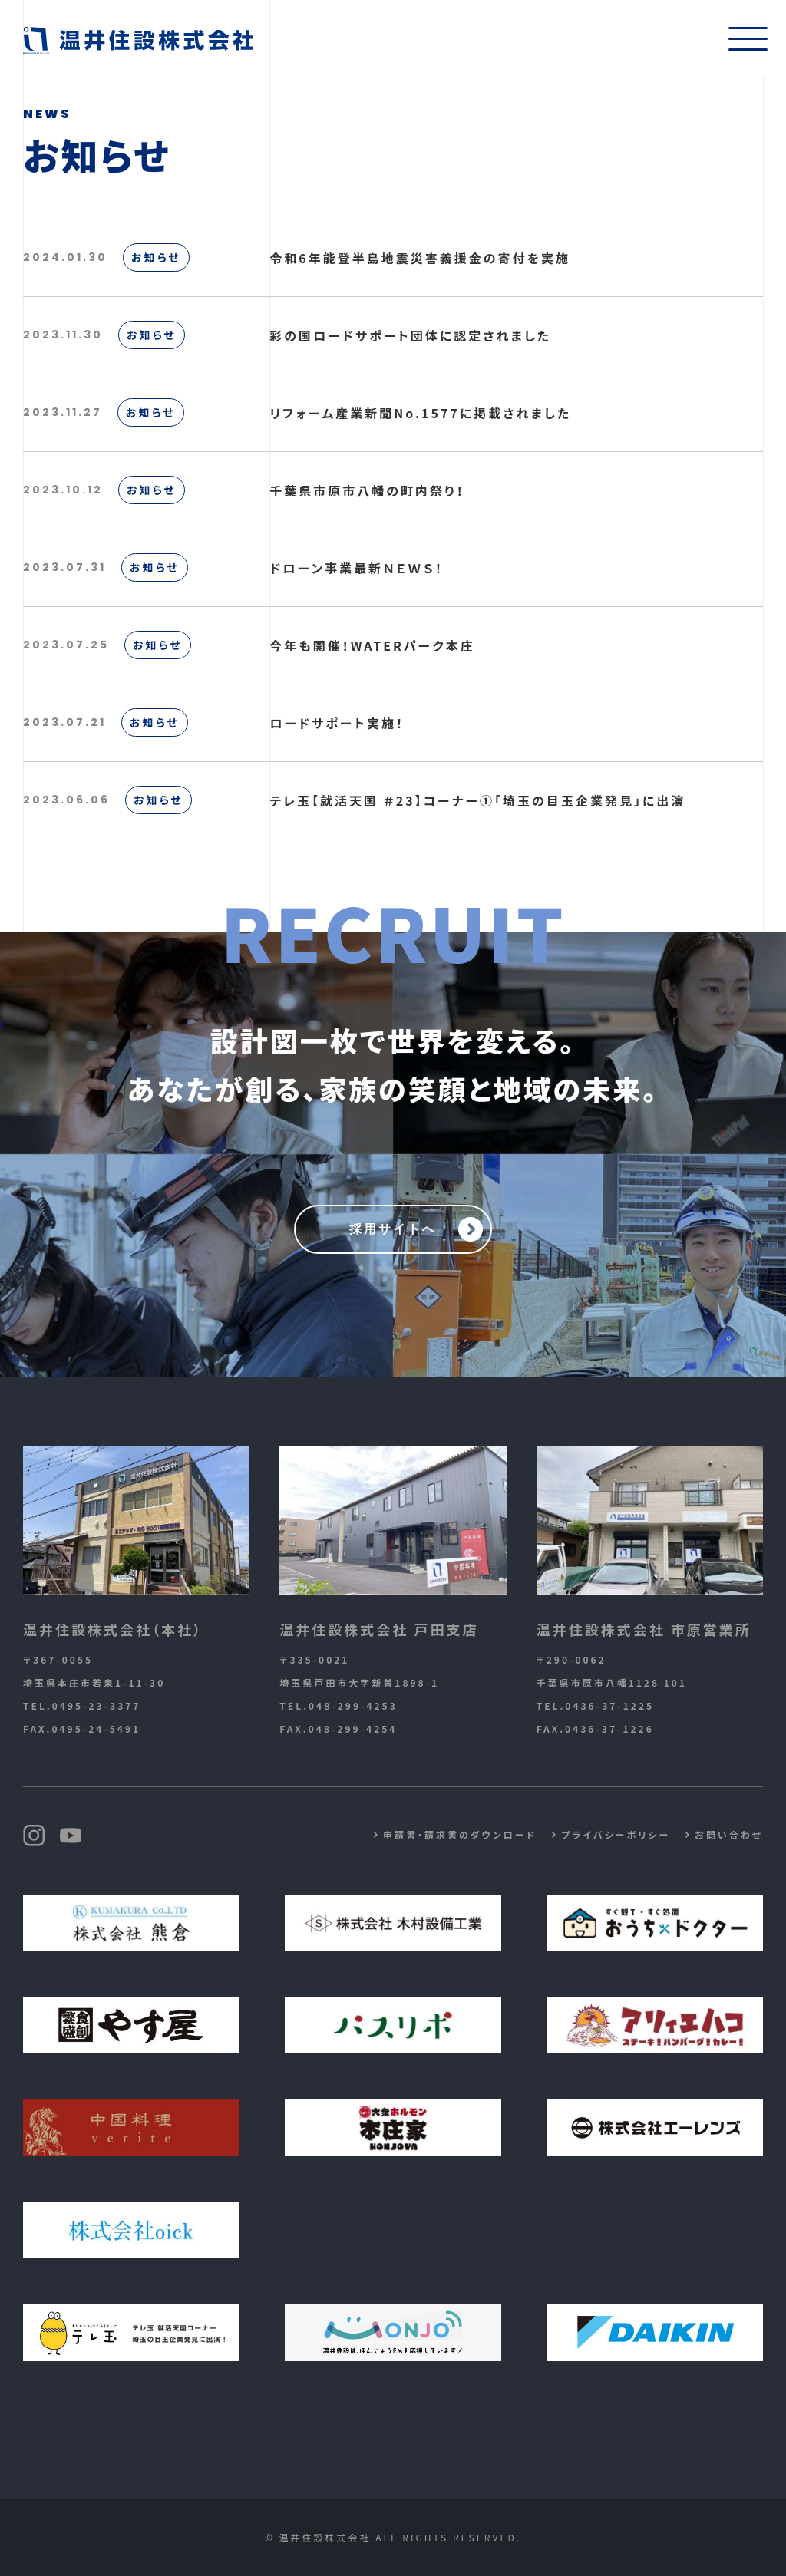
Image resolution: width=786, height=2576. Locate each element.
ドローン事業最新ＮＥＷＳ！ (356, 568)
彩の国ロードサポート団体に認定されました (410, 335)
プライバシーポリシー (615, 1834)
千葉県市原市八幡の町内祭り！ (366, 490)
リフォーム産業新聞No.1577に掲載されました (420, 413)
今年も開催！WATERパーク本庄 (371, 645)
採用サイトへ (393, 1229)
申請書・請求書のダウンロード (460, 1834)
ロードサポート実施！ (337, 723)
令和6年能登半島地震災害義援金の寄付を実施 (419, 258)
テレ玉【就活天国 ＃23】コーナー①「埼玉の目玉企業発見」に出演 (477, 800)
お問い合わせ (729, 1834)
